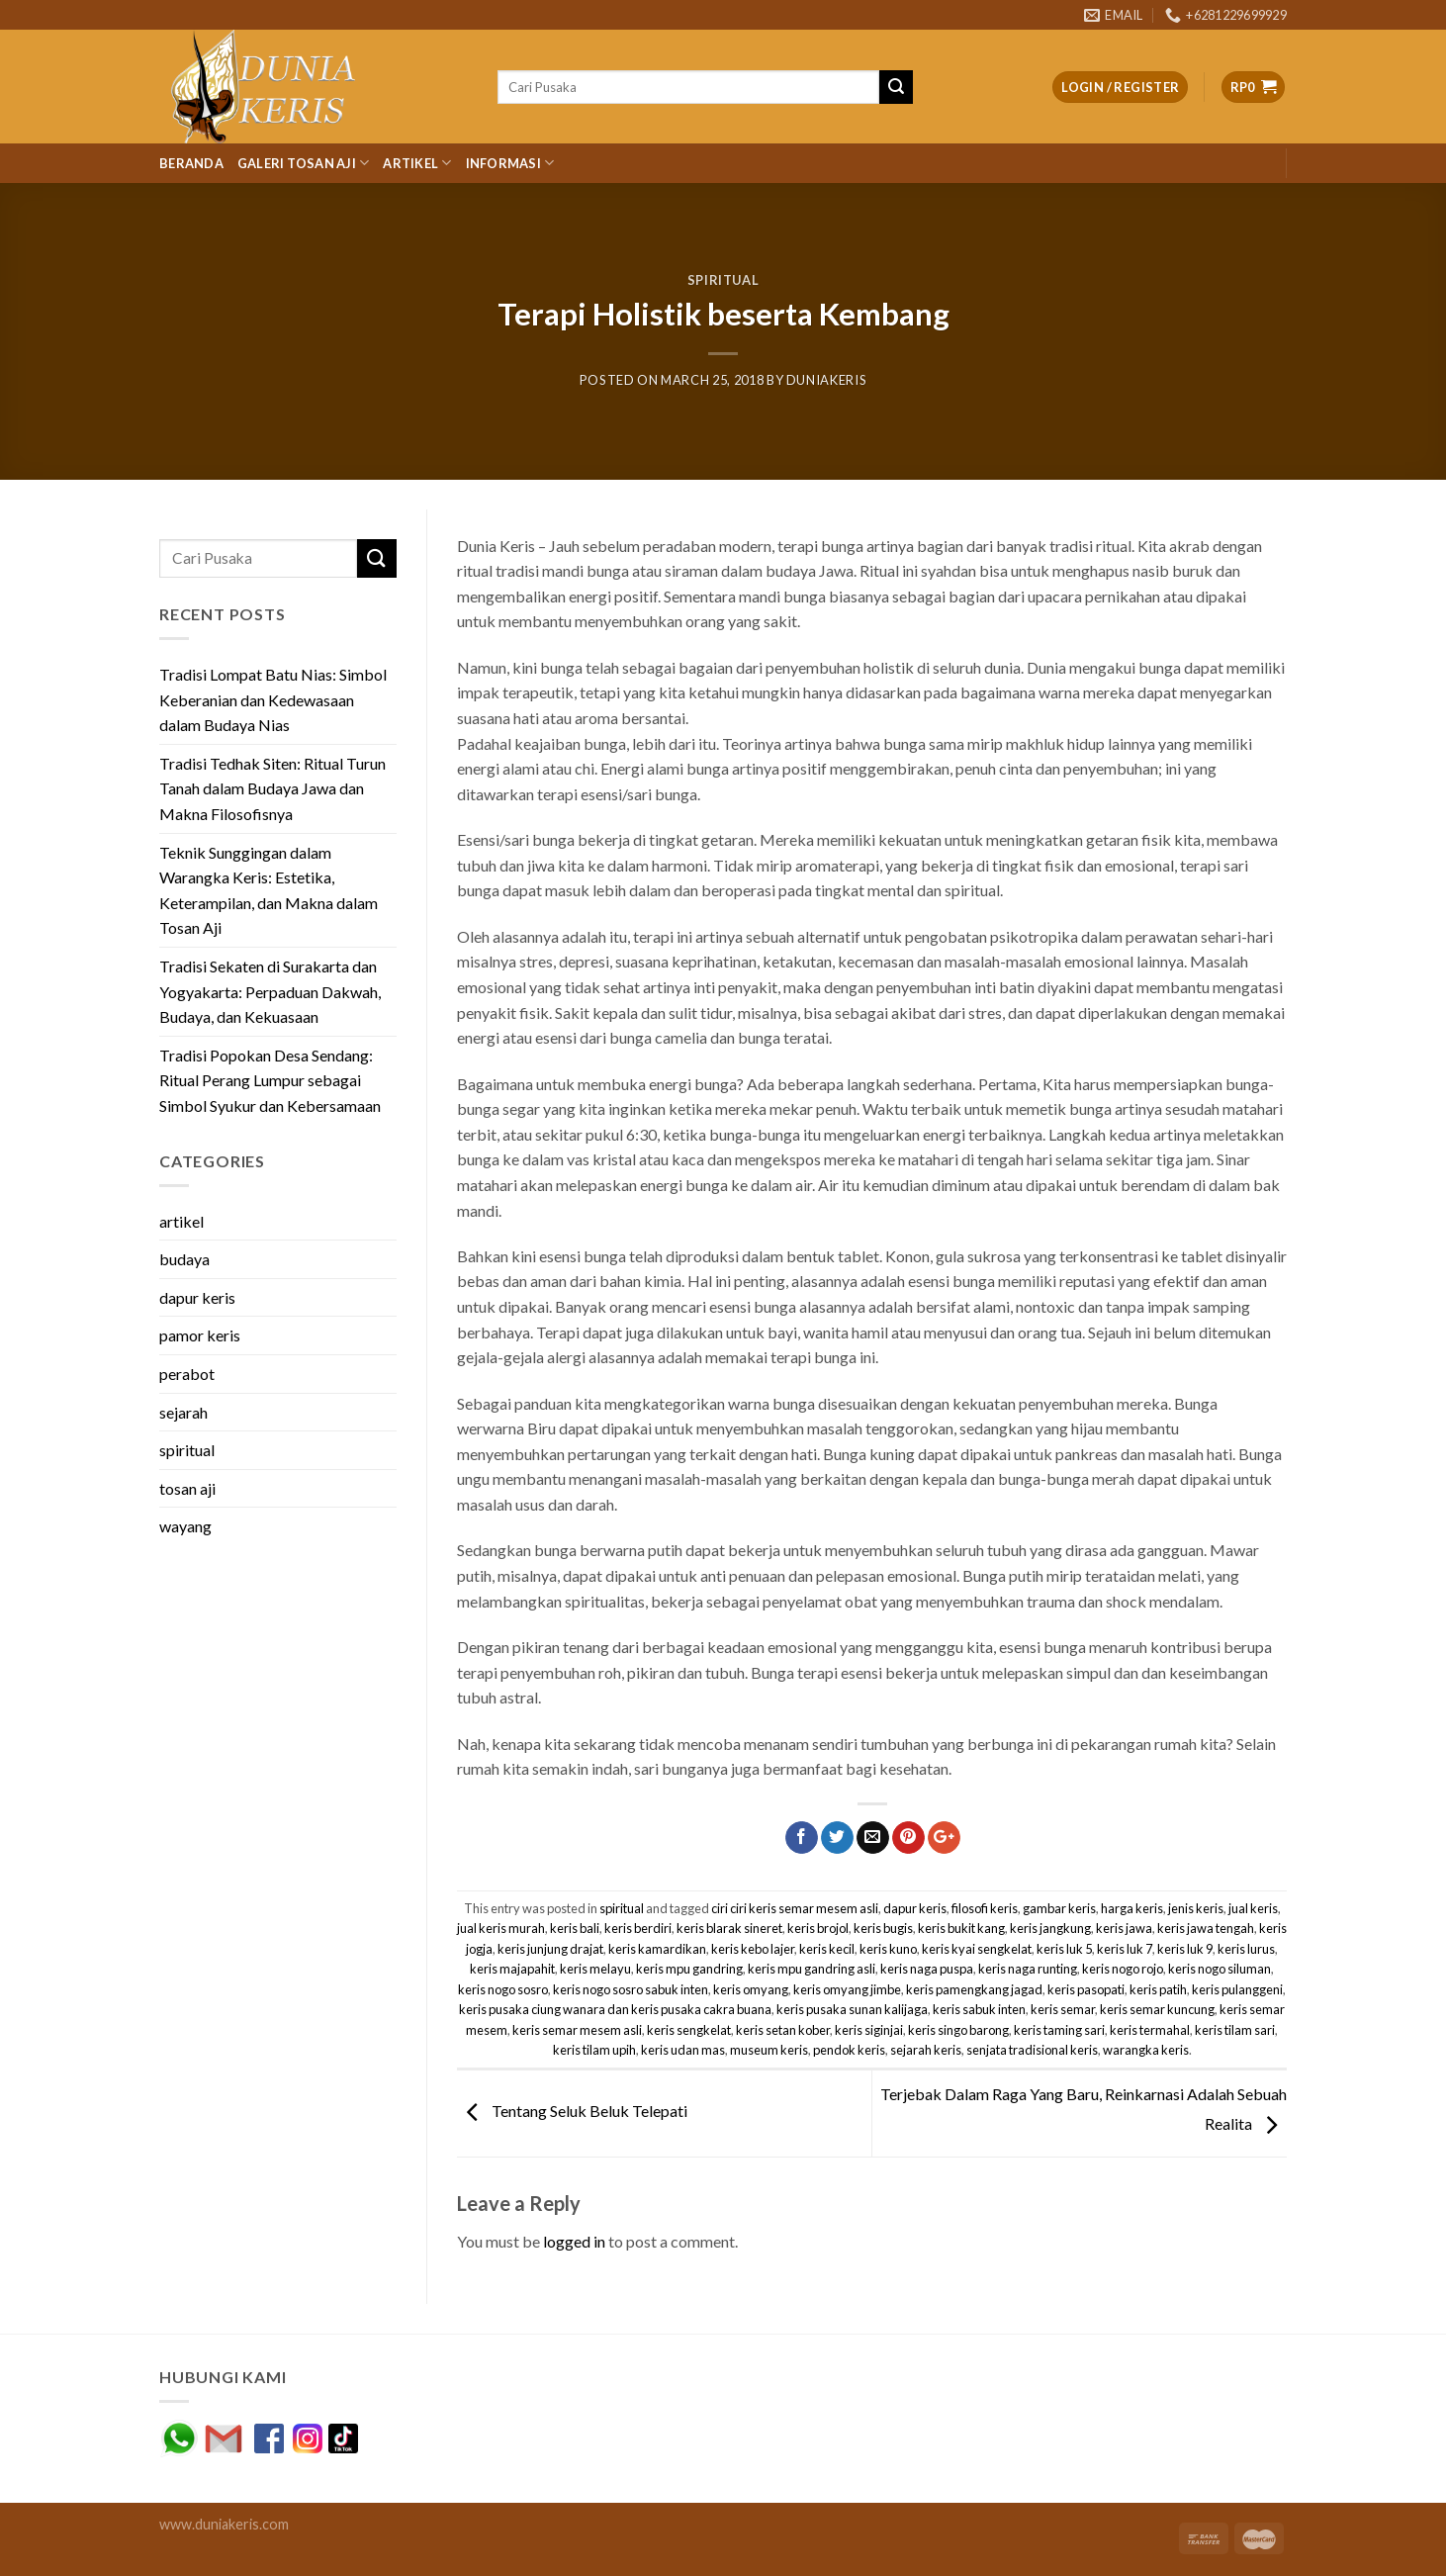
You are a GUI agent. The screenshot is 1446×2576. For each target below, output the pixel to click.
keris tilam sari (1235, 2030)
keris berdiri (638, 1928)
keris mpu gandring (689, 1969)
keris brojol (818, 1928)
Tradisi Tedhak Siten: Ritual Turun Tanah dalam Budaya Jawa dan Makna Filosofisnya (272, 788)
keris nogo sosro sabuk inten (630, 1989)
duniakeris (826, 380)
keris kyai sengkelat (977, 1949)
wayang (185, 1526)
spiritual (723, 280)
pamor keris (199, 1335)
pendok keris (849, 2050)
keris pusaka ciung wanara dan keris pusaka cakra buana (615, 2009)
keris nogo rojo (1122, 1969)
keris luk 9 (1185, 1949)
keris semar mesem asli (577, 2030)
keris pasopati (1086, 1989)
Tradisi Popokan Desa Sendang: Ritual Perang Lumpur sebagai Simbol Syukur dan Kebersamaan (270, 1080)
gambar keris (1059, 1908)
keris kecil (827, 1949)
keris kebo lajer (752, 1949)
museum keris (769, 2050)
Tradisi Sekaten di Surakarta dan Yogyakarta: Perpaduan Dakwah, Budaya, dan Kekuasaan (270, 991)
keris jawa (1124, 1928)
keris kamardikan (657, 1949)
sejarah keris (925, 2050)
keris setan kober (783, 2030)
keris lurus (1246, 1949)
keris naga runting (1027, 1969)
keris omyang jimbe (847, 1989)
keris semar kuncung (1157, 2009)
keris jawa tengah (1205, 1928)
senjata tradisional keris (1032, 2050)
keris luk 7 (1124, 1949)
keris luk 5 (1064, 1949)
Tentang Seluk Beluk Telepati (572, 2110)
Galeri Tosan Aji (303, 162)
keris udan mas (683, 2050)
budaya (184, 1258)
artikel (181, 1221)
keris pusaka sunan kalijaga (852, 2009)
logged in (574, 2241)
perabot (187, 1373)
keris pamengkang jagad (974, 1989)
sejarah (183, 1412)
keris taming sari (1059, 2030)
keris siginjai (869, 2030)
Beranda (191, 163)
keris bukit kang (961, 1928)
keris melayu (595, 1969)
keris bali (574, 1928)
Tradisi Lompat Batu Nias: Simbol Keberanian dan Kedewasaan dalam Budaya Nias (273, 699)
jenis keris (1195, 1908)
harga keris (1132, 1908)
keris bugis (883, 1928)
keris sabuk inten (979, 2009)
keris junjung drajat (550, 1949)
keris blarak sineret (729, 1928)
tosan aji (187, 1488)
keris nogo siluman (1219, 1969)
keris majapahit (512, 1969)
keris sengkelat (689, 2030)
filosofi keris (984, 1908)
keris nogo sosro (503, 1989)
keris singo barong (958, 2030)
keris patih (1158, 1989)
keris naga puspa (926, 1969)
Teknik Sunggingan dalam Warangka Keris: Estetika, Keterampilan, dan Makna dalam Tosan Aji (268, 890)
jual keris (1253, 1908)
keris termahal (1150, 2030)
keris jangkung (1050, 1928)
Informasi (510, 162)
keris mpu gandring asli (811, 1969)
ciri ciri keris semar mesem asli (794, 1908)
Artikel (417, 162)
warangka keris (1146, 2050)
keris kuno (888, 1949)
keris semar (1063, 2009)
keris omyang (750, 1989)
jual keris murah (501, 1928)
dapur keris (197, 1297)
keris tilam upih (594, 2050)
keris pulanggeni (1237, 1989)
